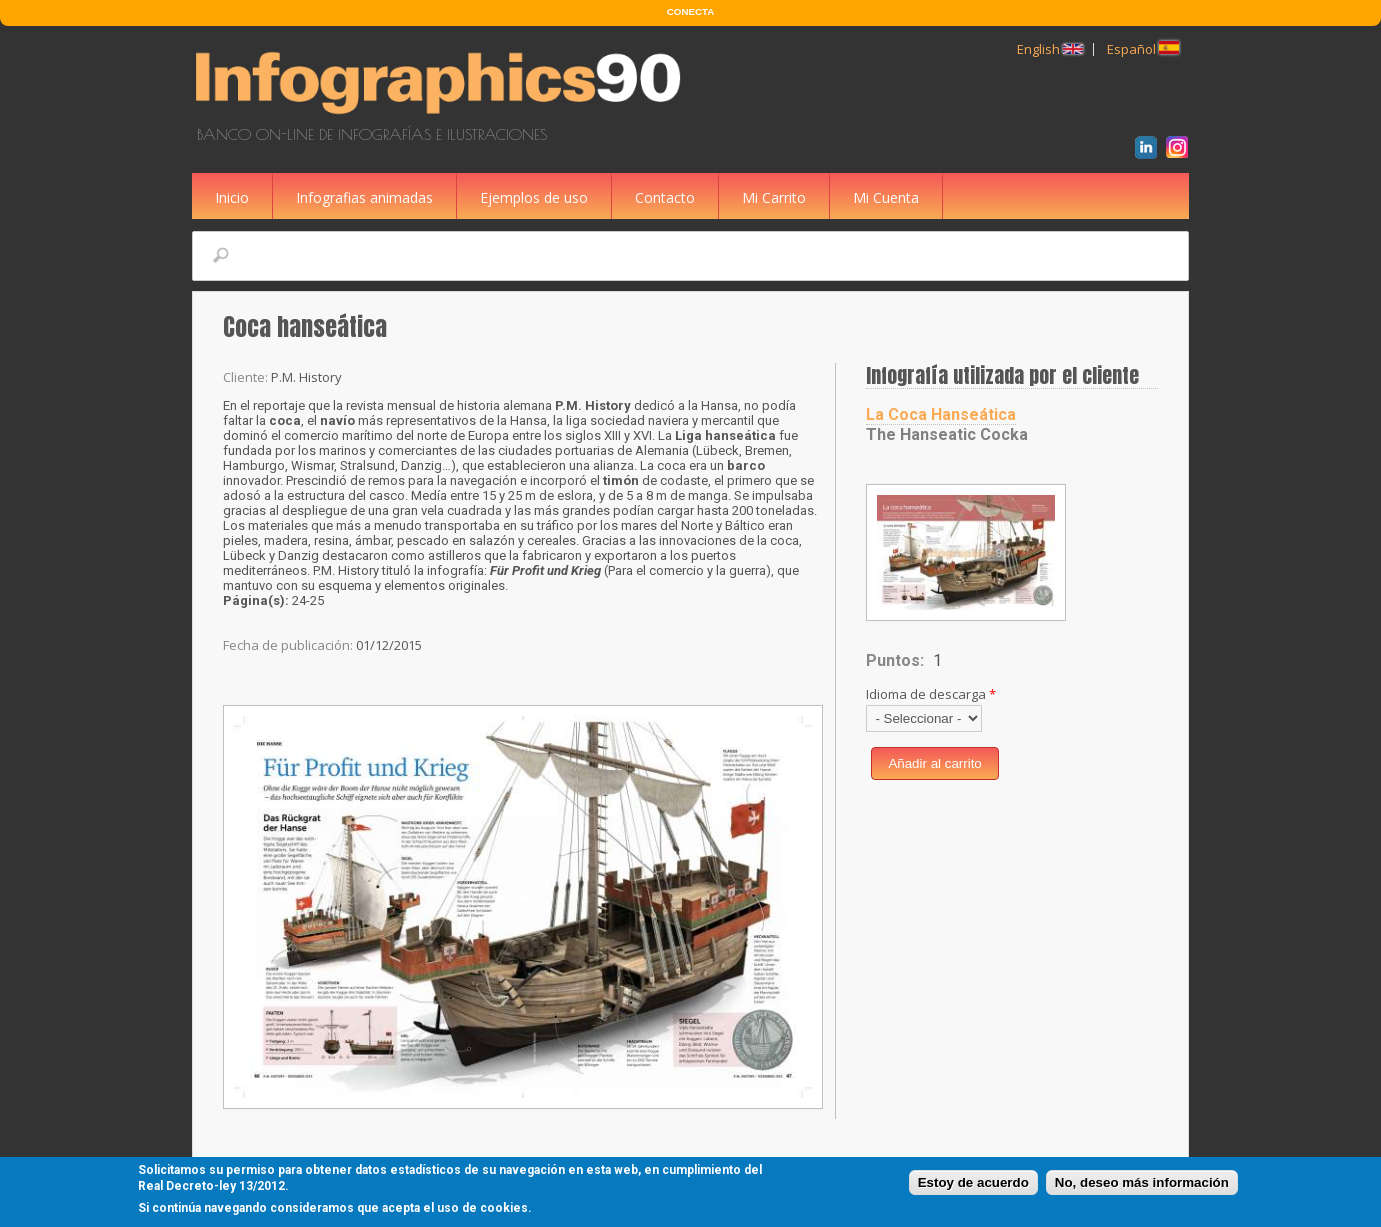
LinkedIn (1149, 150)
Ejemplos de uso (534, 197)
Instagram (1180, 150)
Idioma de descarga (931, 694)
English (1050, 49)
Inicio (232, 197)
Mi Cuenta (886, 197)
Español (1143, 49)
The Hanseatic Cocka (947, 434)
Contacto (665, 197)
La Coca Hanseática (941, 414)
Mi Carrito (774, 197)
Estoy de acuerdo (973, 1184)
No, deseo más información (1142, 1184)
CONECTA (690, 11)
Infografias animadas (364, 197)
